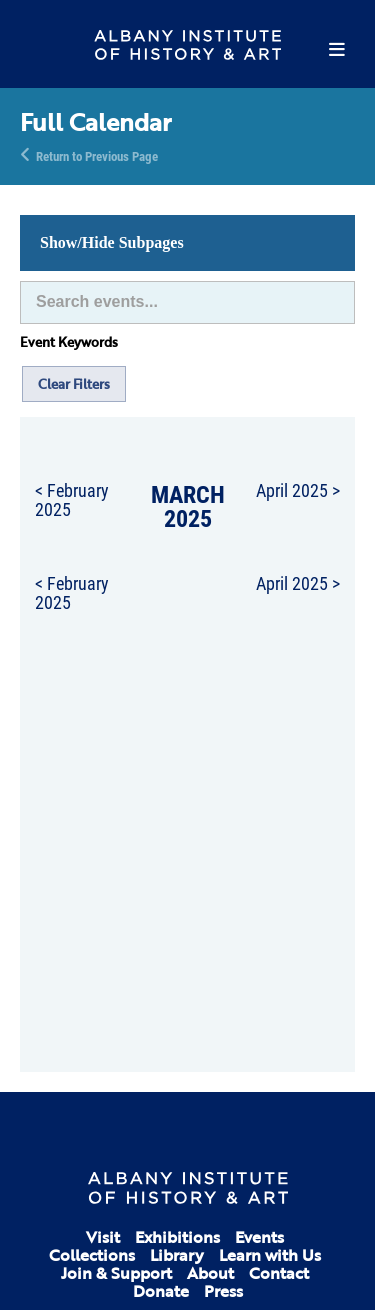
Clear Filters (74, 384)
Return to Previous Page (97, 155)
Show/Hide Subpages (112, 242)
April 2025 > (298, 490)
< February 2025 (72, 499)
